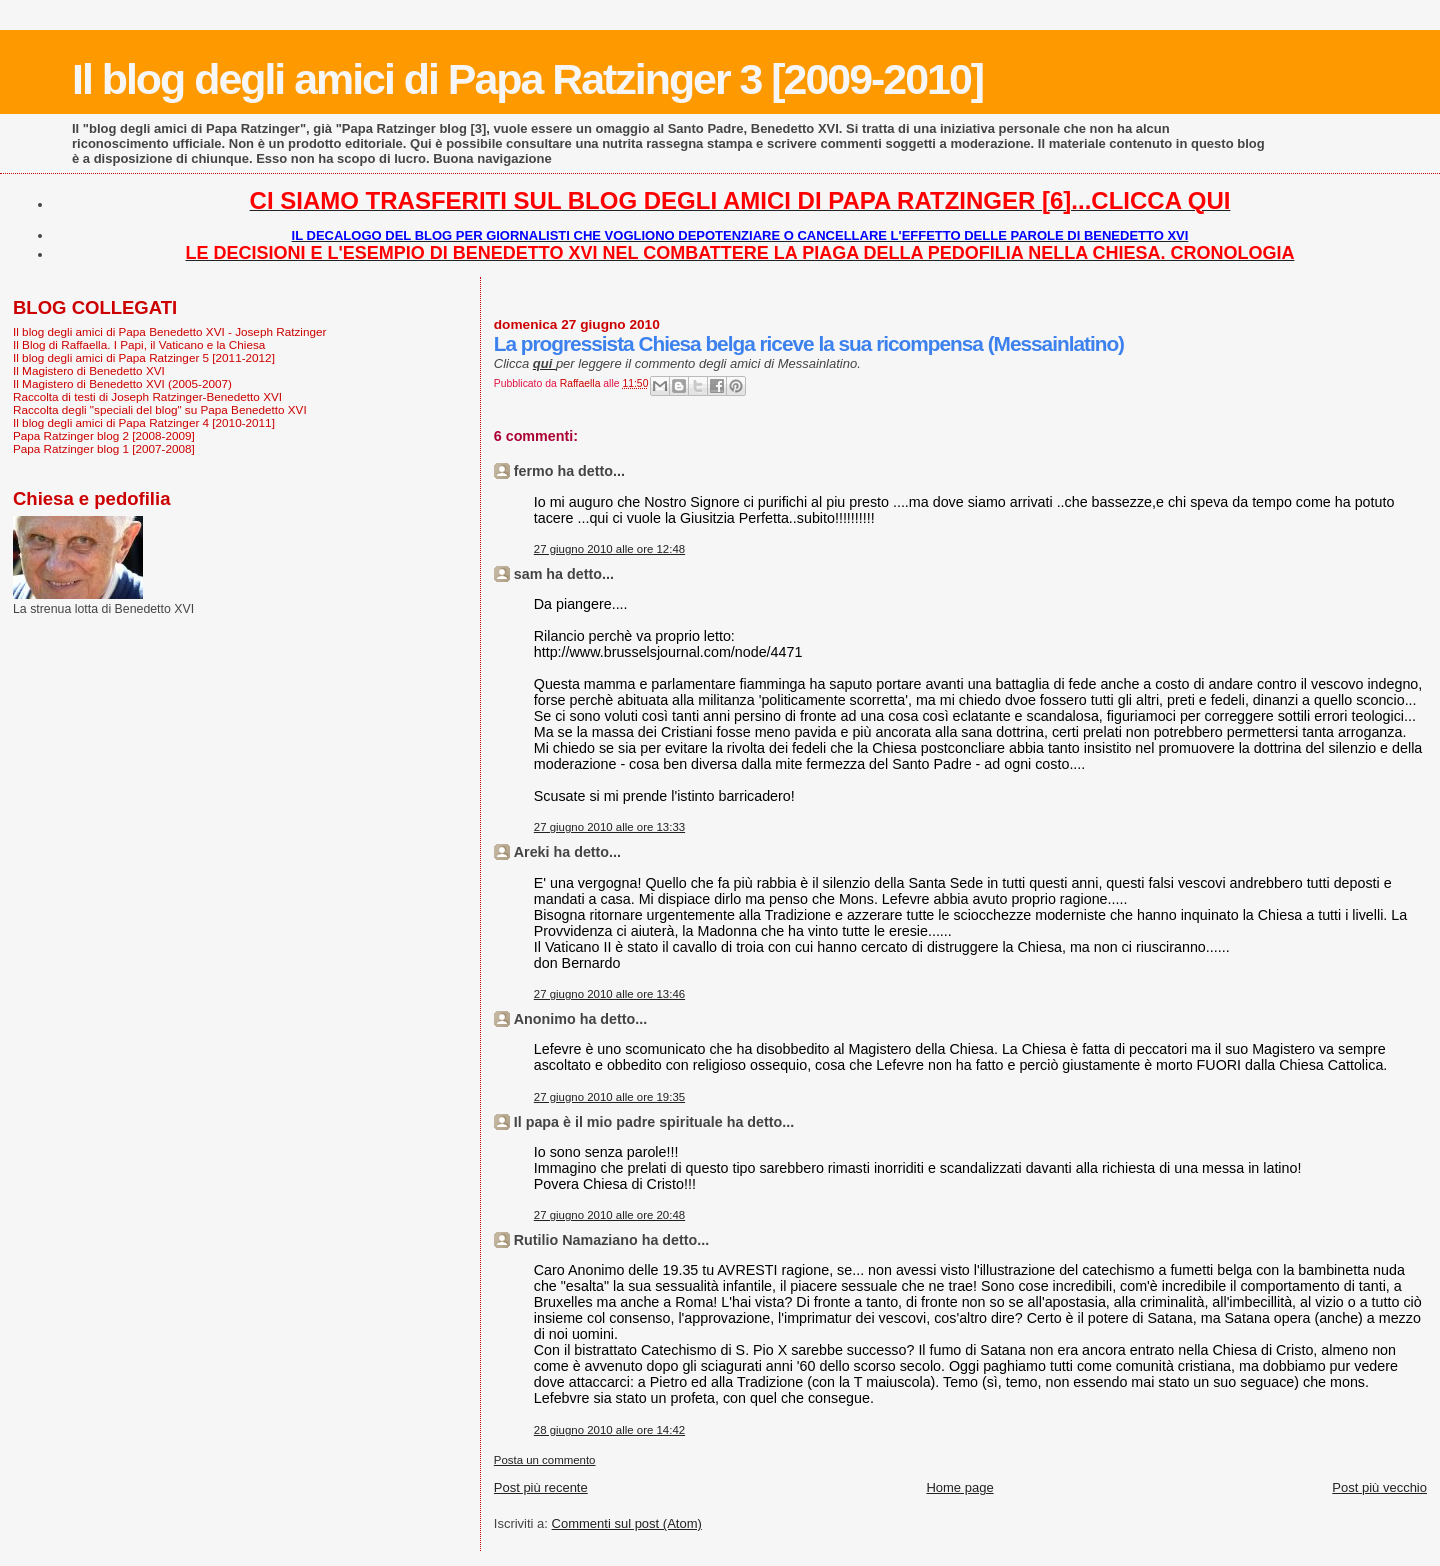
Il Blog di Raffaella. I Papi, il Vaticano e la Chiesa (139, 344)
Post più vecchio (1379, 1487)
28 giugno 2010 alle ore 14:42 (609, 1430)
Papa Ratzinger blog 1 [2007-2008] (104, 448)
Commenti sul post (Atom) (627, 1523)
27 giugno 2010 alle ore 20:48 (609, 1215)
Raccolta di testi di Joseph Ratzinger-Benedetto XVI (147, 396)
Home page (959, 1487)
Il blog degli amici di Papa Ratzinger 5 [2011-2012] (144, 357)
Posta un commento (545, 1460)
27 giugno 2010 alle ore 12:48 (609, 549)
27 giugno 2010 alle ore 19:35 (609, 1097)
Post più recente (541, 1487)
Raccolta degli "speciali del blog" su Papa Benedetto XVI (160, 409)
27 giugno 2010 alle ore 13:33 (609, 827)
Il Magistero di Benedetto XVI (89, 370)
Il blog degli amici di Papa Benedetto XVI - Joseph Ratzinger (169, 331)
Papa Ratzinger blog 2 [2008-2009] (104, 435)
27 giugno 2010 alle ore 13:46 (609, 994)
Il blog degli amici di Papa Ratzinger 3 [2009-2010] (527, 79)
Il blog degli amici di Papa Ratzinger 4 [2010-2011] (144, 422)
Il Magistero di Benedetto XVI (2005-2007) (122, 383)
